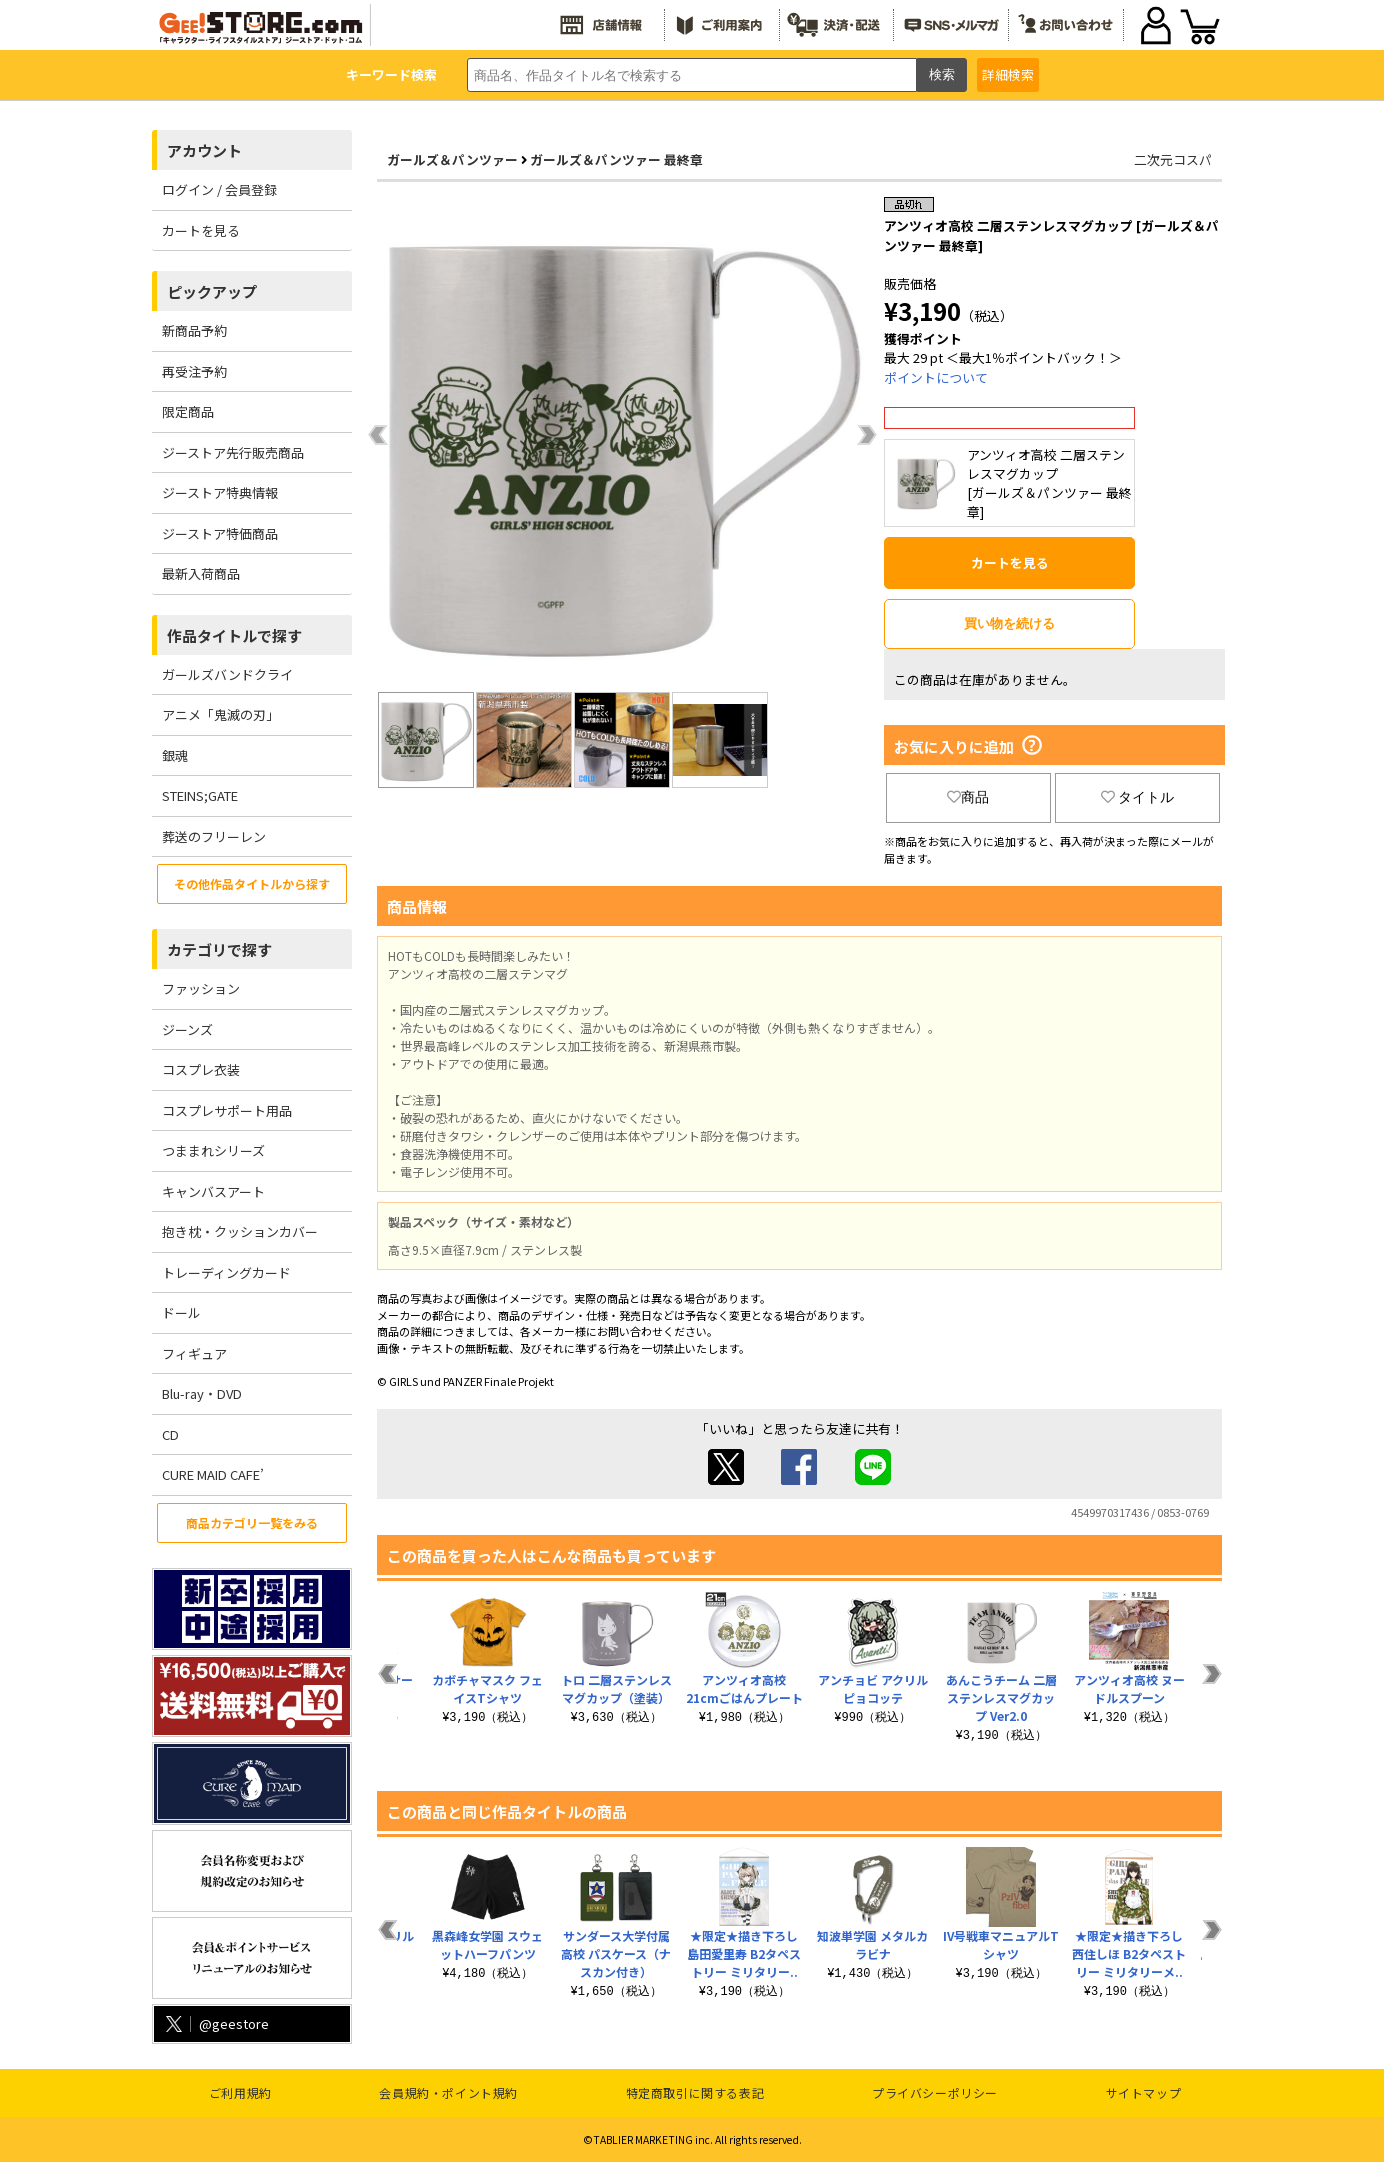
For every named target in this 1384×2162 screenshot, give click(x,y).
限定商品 (188, 411)
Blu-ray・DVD (202, 1393)
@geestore (215, 2023)
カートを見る (201, 230)
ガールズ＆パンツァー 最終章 (616, 159)
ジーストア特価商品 (220, 533)
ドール (181, 1312)
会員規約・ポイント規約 (448, 2092)
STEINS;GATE (200, 795)
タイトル (1138, 797)
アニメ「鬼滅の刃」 (220, 714)
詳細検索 (1008, 74)
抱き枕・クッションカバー (240, 1231)
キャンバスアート (213, 1191)
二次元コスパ (1173, 159)
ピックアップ (212, 291)
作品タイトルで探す (234, 635)
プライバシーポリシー (935, 2092)
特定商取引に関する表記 (695, 2092)
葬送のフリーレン (214, 836)
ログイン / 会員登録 (219, 189)
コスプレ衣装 (201, 1069)
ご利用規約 (240, 2092)
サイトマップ (1144, 2092)
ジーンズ (187, 1029)
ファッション (201, 988)
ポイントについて (936, 377)
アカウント (204, 150)
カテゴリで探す (219, 949)
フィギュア (194, 1353)
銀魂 (175, 755)
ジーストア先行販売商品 (233, 452)
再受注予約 (194, 371)
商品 (968, 797)
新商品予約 (194, 330)
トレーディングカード (226, 1272)
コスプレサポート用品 (227, 1110)
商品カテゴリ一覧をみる (252, 1522)
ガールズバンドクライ (227, 674)
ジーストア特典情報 (220, 492)
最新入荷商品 (201, 573)
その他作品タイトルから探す (252, 883)
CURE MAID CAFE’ (213, 1474)
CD (170, 1434)
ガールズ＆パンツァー (452, 159)
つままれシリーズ (213, 1150)
